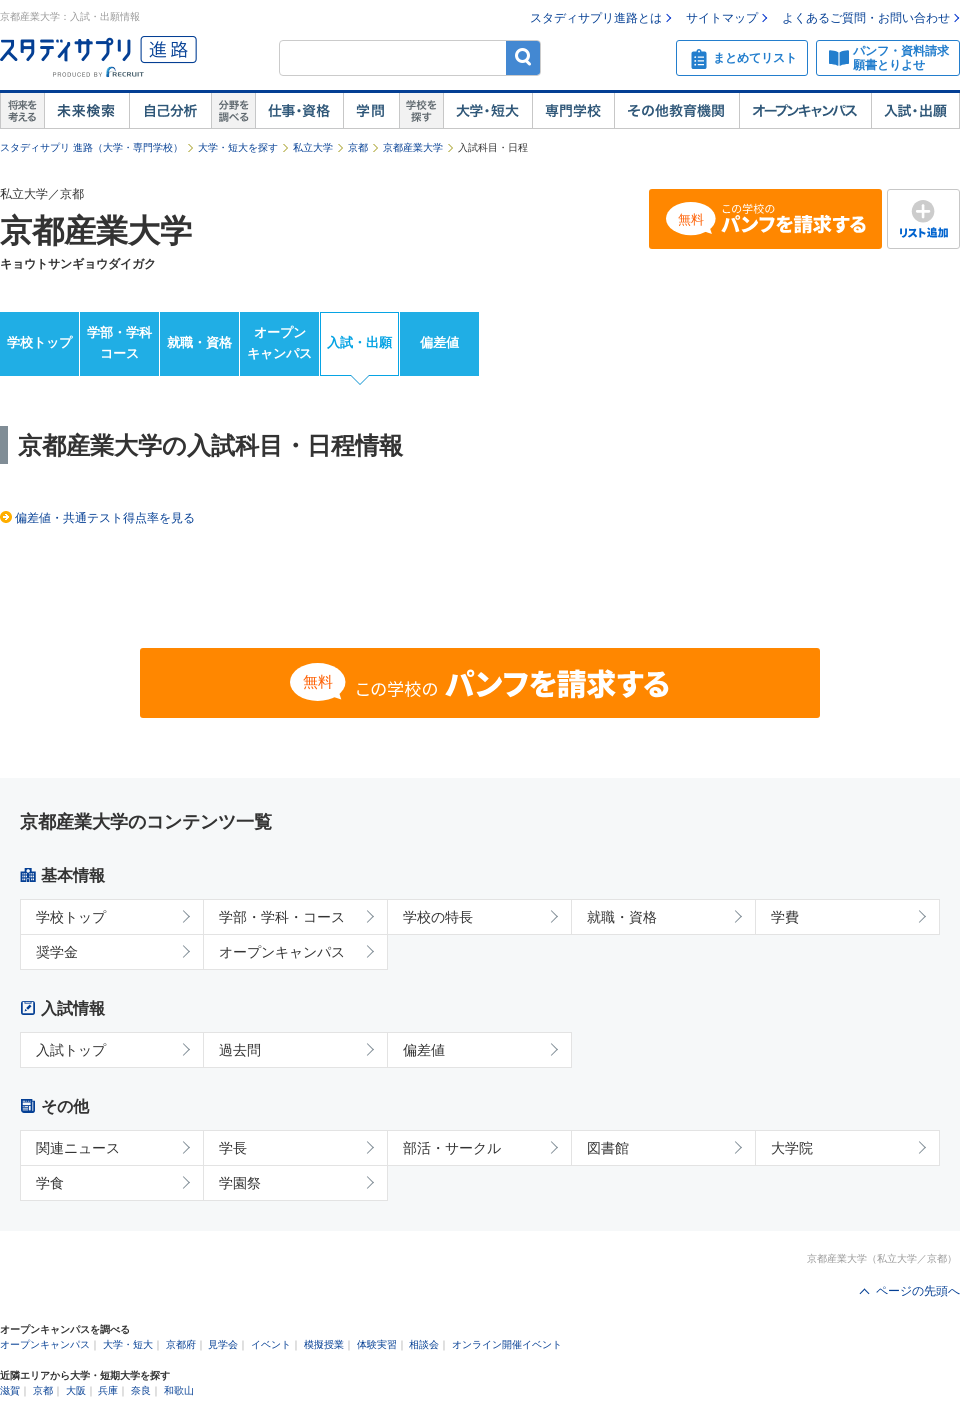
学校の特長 (438, 917)
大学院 (792, 1148)
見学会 (223, 1344)
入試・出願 (915, 111)
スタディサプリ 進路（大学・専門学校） (91, 147)
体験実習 (377, 1344)
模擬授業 (324, 1344)
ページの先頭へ (918, 1291)
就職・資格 (199, 342)
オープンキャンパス (805, 111)
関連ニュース (78, 1148)
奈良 (141, 1390)
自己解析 (170, 111)
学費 (785, 917)
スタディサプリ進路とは (596, 18)
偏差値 (439, 342)
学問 (371, 111)
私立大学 (313, 147)
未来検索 (86, 111)
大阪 (76, 1390)
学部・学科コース (119, 343)
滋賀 (10, 1390)
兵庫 (108, 1390)
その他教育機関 (676, 111)
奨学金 (57, 952)
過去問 (240, 1050)
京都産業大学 (413, 147)
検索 (523, 57)
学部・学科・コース (282, 917)
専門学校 (573, 111)
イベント (271, 1344)
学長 (233, 1148)
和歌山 (179, 1390)
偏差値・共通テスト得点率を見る (105, 518)
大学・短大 (487, 111)
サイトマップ (722, 18)
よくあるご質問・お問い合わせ (866, 18)
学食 (50, 1183)
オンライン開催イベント (507, 1344)
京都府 (181, 1344)
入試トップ (71, 1050)
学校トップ (39, 342)
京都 (358, 147)
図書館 (608, 1148)
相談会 (424, 1344)
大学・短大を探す (238, 147)
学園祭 (240, 1183)
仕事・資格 (299, 111)
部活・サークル (452, 1148)
